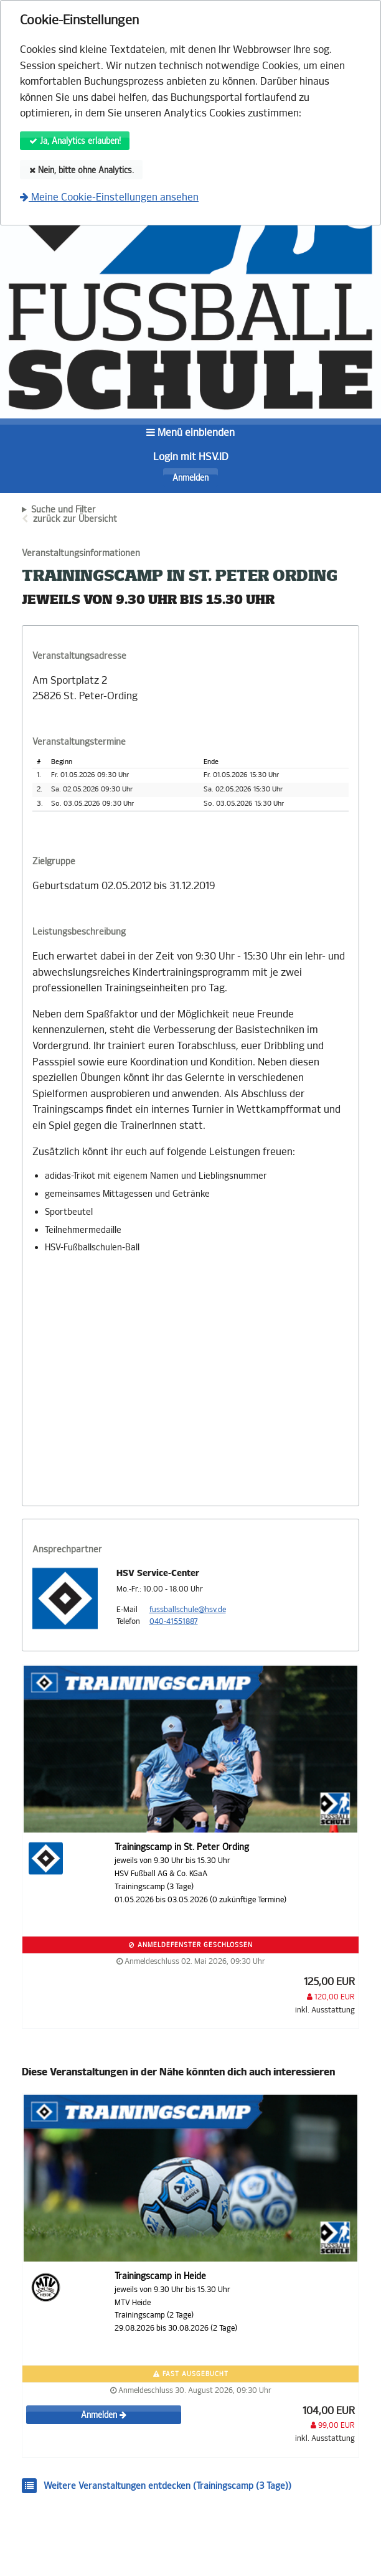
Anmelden (190, 478)
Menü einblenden (190, 432)
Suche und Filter (63, 510)
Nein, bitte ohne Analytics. (81, 170)
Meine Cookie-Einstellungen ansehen (109, 197)
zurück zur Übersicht (75, 519)
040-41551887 (173, 1621)
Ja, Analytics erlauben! (75, 141)
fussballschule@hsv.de (187, 1609)
